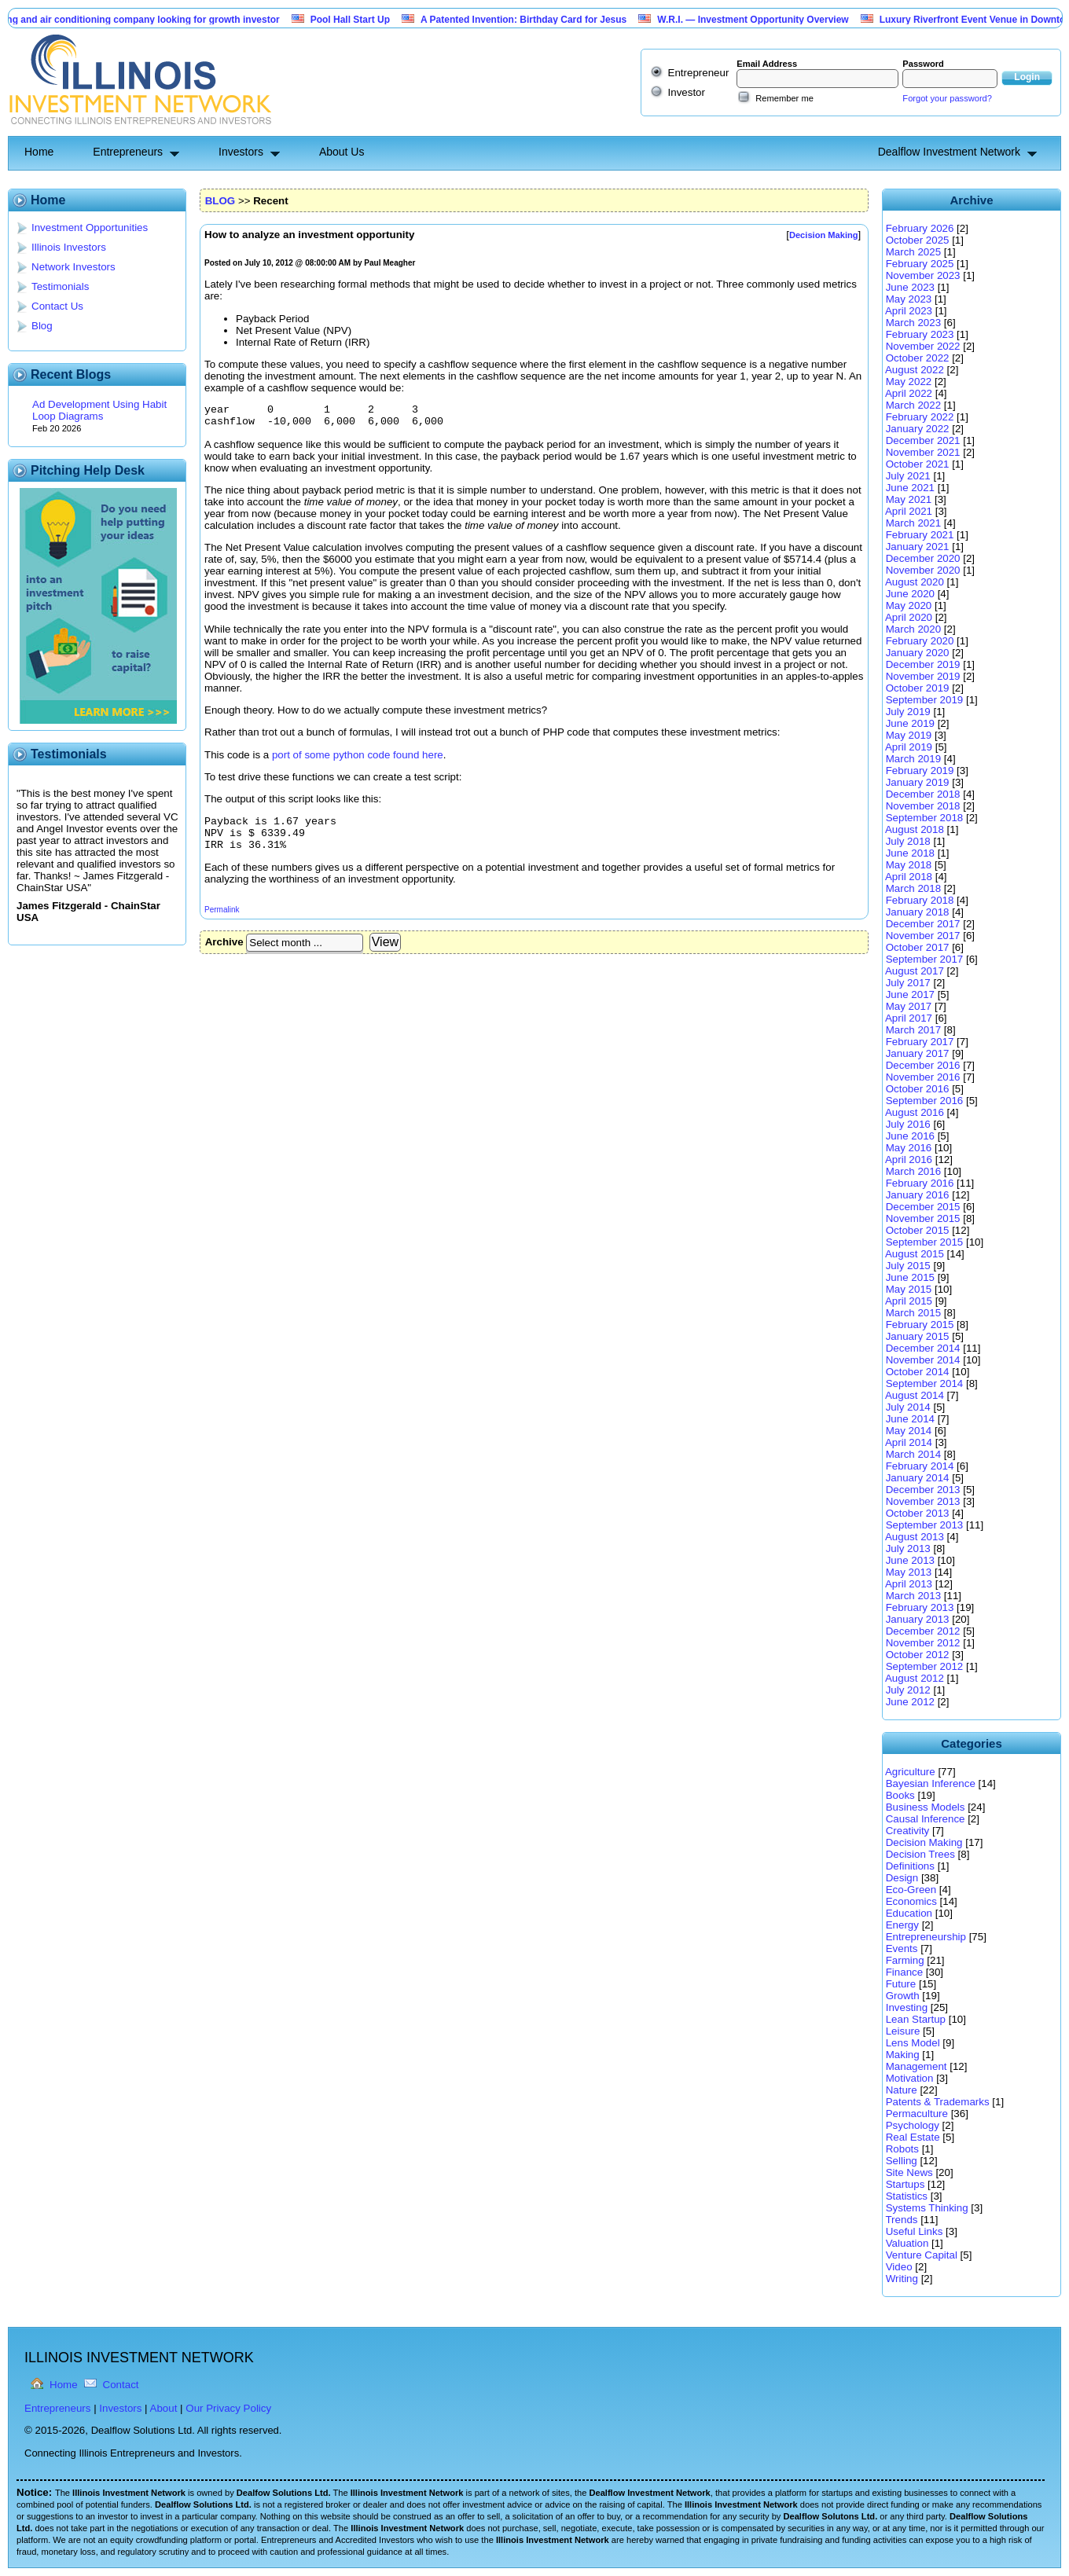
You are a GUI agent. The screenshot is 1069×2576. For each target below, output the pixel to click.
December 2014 (923, 1348)
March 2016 (913, 1171)
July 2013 (908, 1548)
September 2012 (925, 1666)
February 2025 (920, 264)
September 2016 (925, 1100)
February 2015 (920, 1324)
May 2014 (909, 1431)
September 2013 (925, 1525)
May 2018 (909, 865)
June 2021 (910, 488)
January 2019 (918, 782)
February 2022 (920, 417)
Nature (901, 2090)
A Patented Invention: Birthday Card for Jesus (532, 19)
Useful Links (914, 2231)
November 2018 (923, 806)
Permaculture (917, 2113)
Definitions (910, 1866)
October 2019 (918, 688)
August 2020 (914, 582)
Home (38, 151)
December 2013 (923, 1489)
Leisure (903, 2031)
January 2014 (918, 1478)
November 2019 (923, 676)
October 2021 (918, 464)
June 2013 (910, 1560)
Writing (902, 2278)
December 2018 (923, 794)
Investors (241, 151)
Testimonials (60, 286)
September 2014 (925, 1383)
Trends (901, 2220)
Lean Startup (916, 2019)
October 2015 (918, 1230)
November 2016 (923, 1077)
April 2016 (908, 1159)
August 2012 (914, 1678)
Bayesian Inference (930, 1783)
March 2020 (913, 629)
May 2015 (909, 1289)
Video (899, 2267)
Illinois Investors (68, 247)
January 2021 (918, 546)
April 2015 (908, 1301)
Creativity (908, 1831)
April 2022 (908, 393)
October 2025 (918, 240)
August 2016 (914, 1112)
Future (901, 1984)
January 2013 (918, 1619)
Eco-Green (911, 1889)
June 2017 (910, 994)
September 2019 (925, 700)
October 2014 (918, 1372)
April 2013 (908, 1584)
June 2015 (910, 1277)
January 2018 (918, 912)
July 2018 (908, 841)
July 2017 (908, 983)
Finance (904, 1972)
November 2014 (923, 1360)
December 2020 (923, 558)
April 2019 (908, 747)
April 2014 (908, 1442)
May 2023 (909, 299)
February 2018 (920, 900)
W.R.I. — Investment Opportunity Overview (761, 19)
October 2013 (918, 1513)
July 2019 (908, 711)
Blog (42, 326)
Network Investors (73, 267)
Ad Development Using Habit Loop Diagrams (99, 410)
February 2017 (920, 1042)
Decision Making (924, 1842)
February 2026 (920, 228)
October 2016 (918, 1089)
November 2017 (923, 935)
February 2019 (920, 770)
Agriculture (910, 1772)
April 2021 (908, 511)
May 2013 (909, 1572)
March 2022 (913, 405)
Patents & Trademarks (938, 2102)
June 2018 (910, 853)
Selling (901, 2161)
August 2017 (914, 971)
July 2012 (908, 1690)
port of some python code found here (357, 759)
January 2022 (918, 429)
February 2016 (920, 1183)
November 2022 (923, 346)
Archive (224, 954)
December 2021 (923, 440)
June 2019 (910, 723)
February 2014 (920, 1466)
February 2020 (920, 641)
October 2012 (918, 1654)
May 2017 (909, 1006)
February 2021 (920, 535)
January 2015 (918, 1336)
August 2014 (914, 1395)
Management (916, 2066)
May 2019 (909, 735)
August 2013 (914, 1537)
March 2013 (913, 1596)
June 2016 (910, 1136)
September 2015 (925, 1242)
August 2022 (914, 370)
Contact (121, 2385)
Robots (902, 2149)
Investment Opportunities (89, 227)
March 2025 (913, 252)
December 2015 (923, 1207)
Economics (911, 1901)
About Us (342, 151)
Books (900, 1795)
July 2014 (908, 1407)
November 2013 (923, 1501)
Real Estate (913, 2137)
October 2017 (918, 947)
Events (902, 1948)
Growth (903, 1996)
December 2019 (923, 664)
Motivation (910, 2078)
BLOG (220, 201)
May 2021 (909, 499)
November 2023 (923, 275)
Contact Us (57, 306)
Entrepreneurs (128, 151)
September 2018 (925, 818)
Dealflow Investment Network (949, 151)
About (164, 2408)
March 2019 (913, 759)
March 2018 (913, 888)
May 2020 (909, 605)
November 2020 (923, 570)
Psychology (912, 2125)
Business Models (925, 1807)
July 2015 (908, 1265)
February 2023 (920, 334)
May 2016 (909, 1148)
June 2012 (910, 1702)
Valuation (907, 2243)
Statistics (907, 2196)
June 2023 (910, 287)
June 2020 (910, 594)
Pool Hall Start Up (359, 19)
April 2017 (908, 1018)
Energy (902, 1925)
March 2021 (913, 523)
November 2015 (923, 1218)
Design (902, 1878)
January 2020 (918, 653)
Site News (909, 2172)
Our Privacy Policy (228, 2408)
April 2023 (908, 311)
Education (909, 1913)
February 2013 (920, 1607)
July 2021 (908, 476)
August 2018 (914, 829)
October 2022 (918, 358)
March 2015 (913, 1313)
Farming (905, 1960)
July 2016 (908, 1124)
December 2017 (923, 924)
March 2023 (913, 322)
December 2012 (923, 1631)
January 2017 (918, 1053)
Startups (905, 2184)
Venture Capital (921, 2255)
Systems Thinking (927, 2208)
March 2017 (913, 1030)
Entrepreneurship (926, 1937)
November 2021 (923, 452)
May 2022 (909, 381)
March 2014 (913, 1454)
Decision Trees (920, 1854)
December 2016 (923, 1065)
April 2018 (908, 877)
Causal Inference (925, 1819)
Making (903, 2054)
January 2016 (918, 1195)
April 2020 (908, 617)
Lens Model (913, 2043)
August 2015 (914, 1254)
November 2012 (923, 1643)
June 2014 (910, 1419)
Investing (907, 2007)
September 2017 (925, 959)
